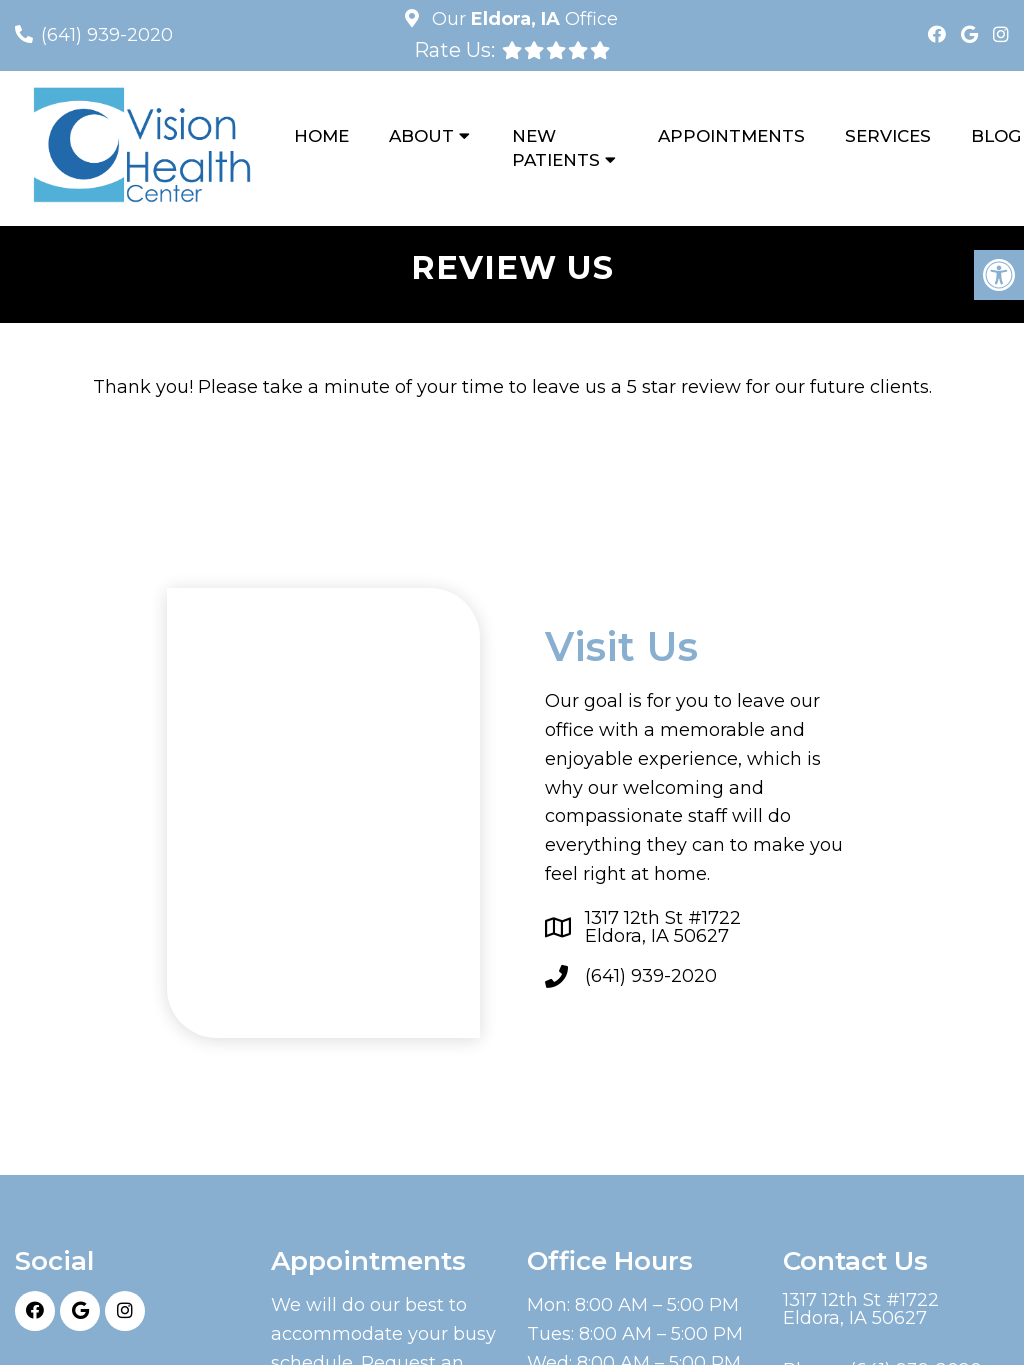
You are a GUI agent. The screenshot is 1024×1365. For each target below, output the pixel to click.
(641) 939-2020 (107, 35)
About (421, 136)
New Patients (556, 148)
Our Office (522, 19)
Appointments (731, 136)
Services (888, 136)
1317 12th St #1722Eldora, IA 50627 (663, 927)
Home (321, 136)
